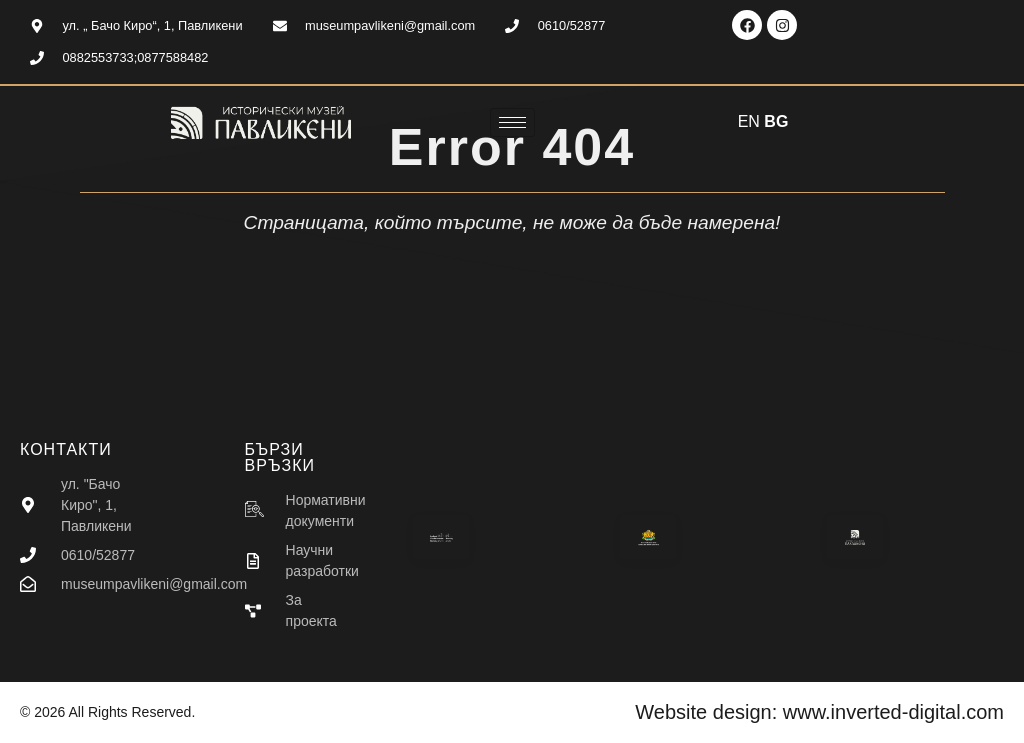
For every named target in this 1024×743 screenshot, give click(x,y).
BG (776, 121)
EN (749, 121)
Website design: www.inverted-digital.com (819, 712)
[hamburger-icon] (512, 122)
